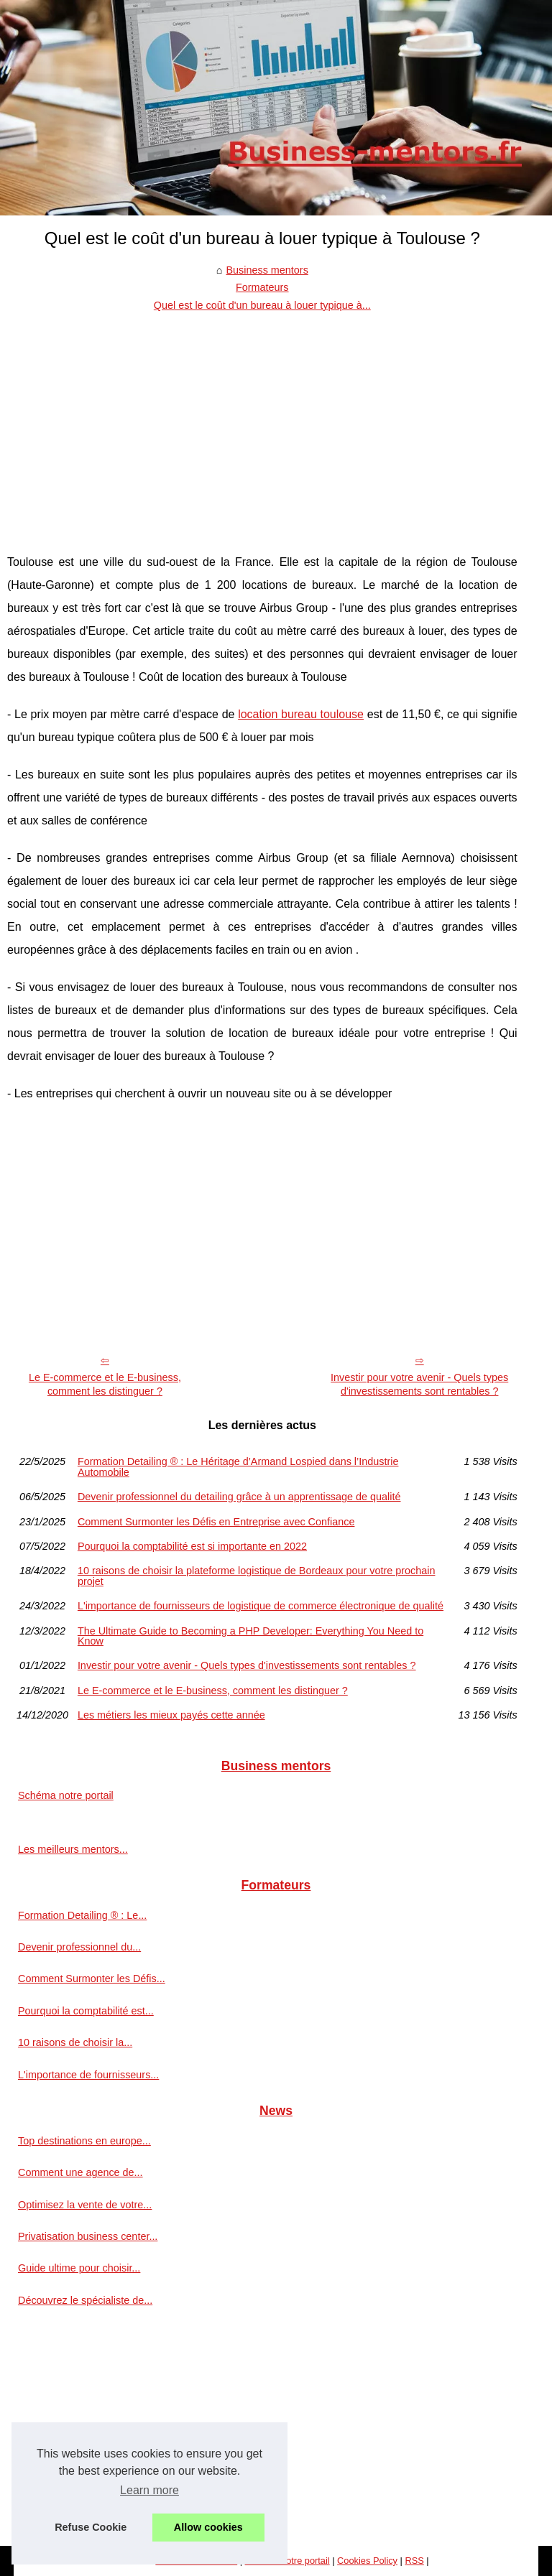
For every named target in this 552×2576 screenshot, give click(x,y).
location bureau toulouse (301, 714)
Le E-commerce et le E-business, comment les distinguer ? (105, 1384)
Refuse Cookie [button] (90, 2527)
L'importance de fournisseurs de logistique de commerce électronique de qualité (260, 1606)
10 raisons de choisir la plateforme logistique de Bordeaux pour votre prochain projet (257, 1576)
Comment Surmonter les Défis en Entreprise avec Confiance (216, 1522)
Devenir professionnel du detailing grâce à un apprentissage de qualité (239, 1497)
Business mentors (267, 270)
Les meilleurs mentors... (73, 1849)
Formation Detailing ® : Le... (82, 1915)
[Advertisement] (262, 421)
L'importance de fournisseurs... (88, 2074)
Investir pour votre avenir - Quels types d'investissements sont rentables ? (419, 1384)
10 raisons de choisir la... (75, 2042)
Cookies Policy (367, 2560)
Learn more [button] (149, 2490)
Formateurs (262, 287)
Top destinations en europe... (84, 2141)
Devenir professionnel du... (79, 1947)
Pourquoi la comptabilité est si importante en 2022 (192, 1546)
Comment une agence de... (80, 2172)
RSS (414, 2560)
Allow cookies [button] (208, 2527)
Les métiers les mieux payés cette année (171, 1715)
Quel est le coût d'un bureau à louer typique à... (262, 305)
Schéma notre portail (66, 1795)
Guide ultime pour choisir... (79, 2268)
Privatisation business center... (87, 2236)
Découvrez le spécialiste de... (85, 2300)
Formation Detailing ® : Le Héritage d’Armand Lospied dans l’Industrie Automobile (238, 1466)
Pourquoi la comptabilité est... (86, 2011)
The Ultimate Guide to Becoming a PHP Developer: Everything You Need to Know (250, 1636)
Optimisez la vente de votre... (85, 2204)
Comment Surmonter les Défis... (91, 1978)
